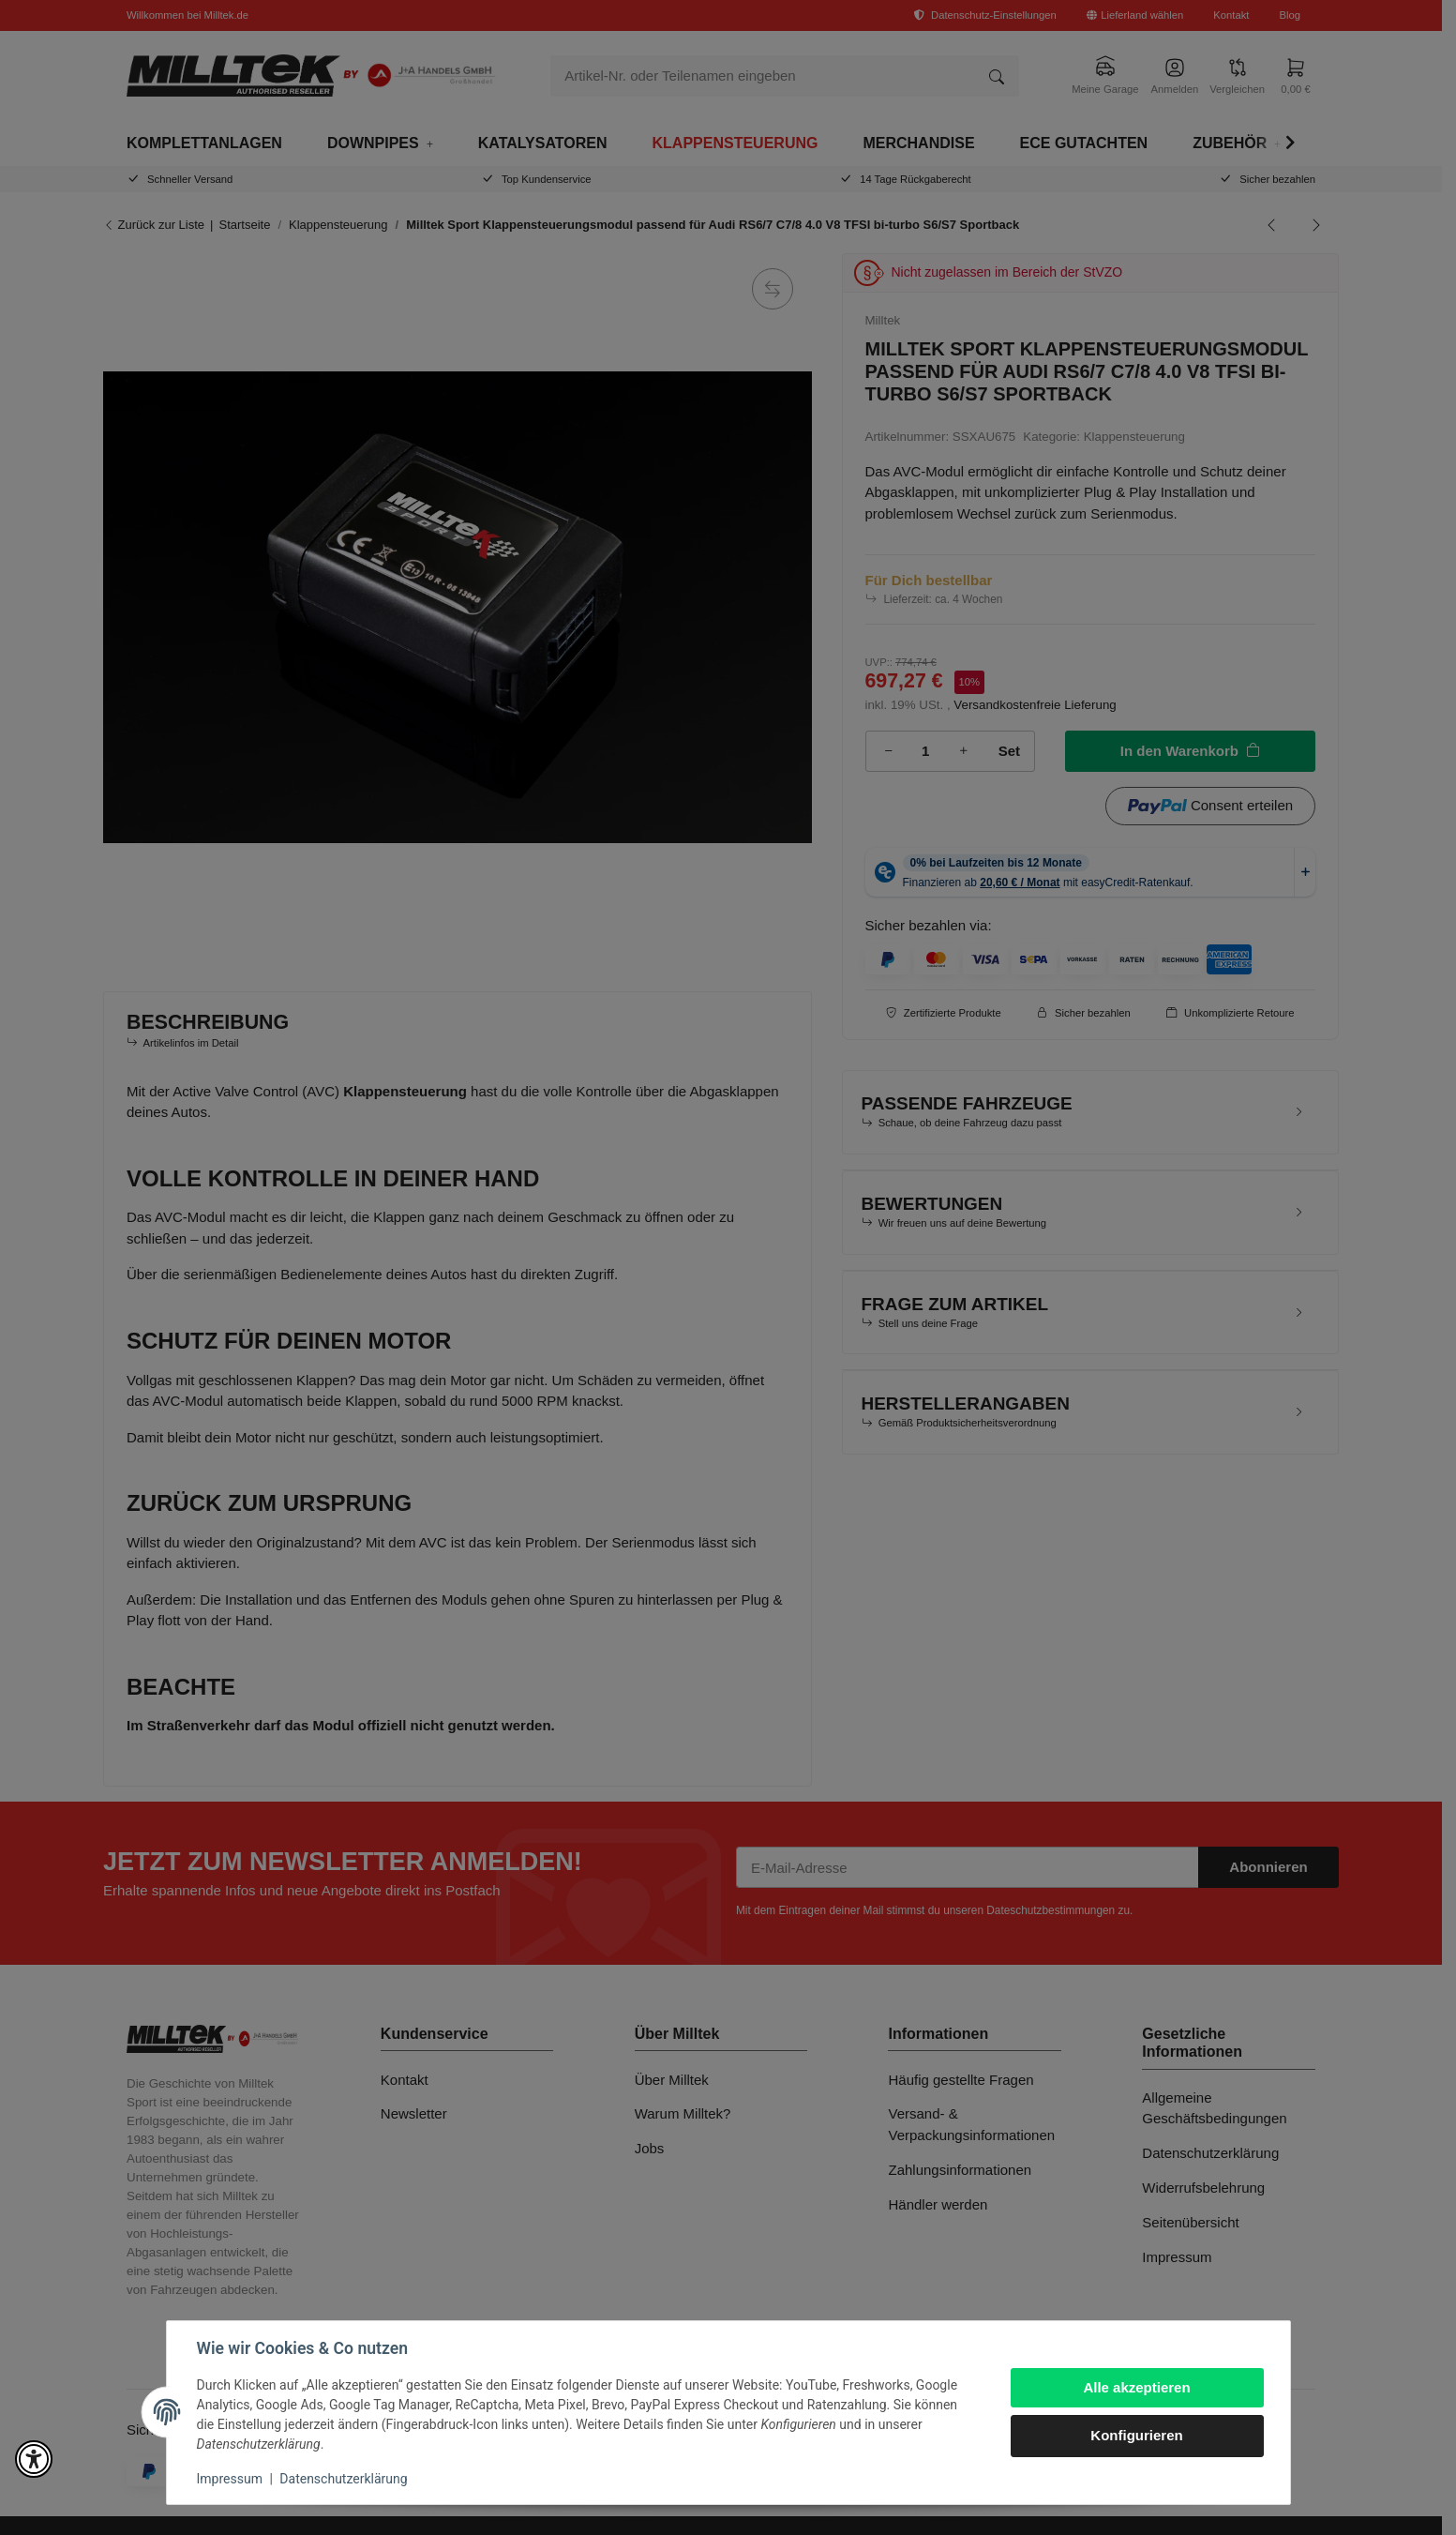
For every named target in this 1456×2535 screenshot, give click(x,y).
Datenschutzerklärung (343, 2478)
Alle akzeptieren (1136, 2387)
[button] (34, 2459)
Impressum (230, 2478)
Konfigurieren (1136, 2435)
